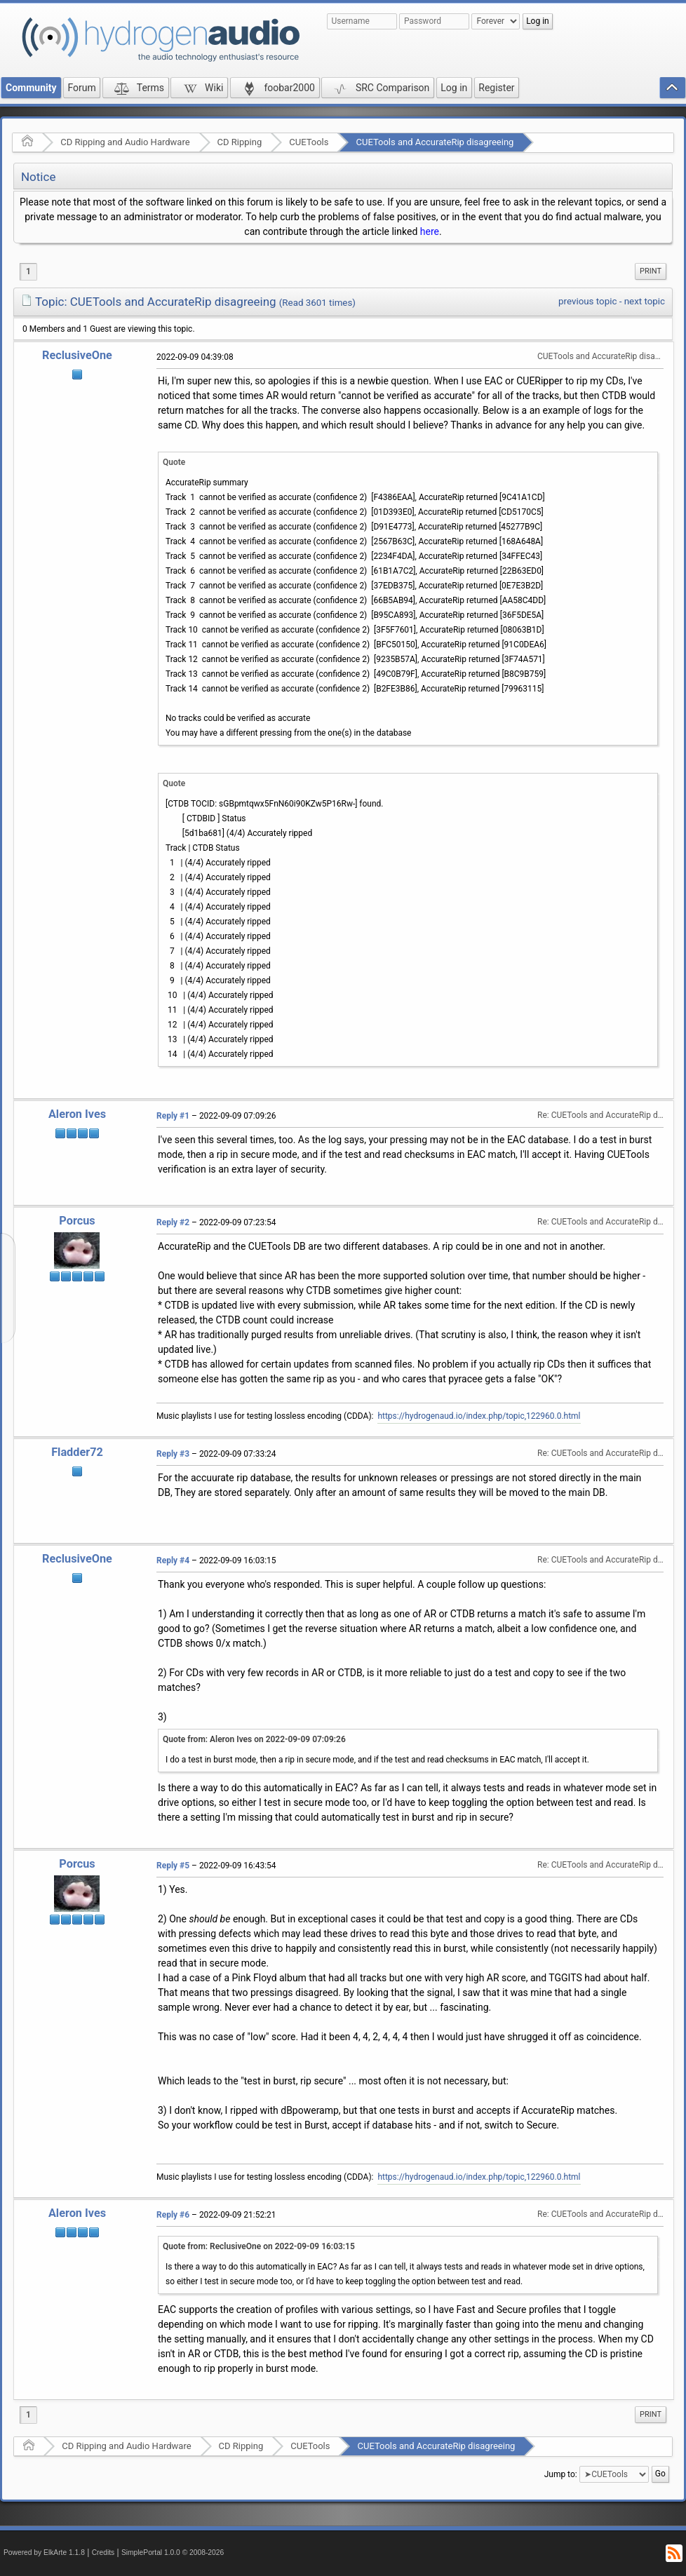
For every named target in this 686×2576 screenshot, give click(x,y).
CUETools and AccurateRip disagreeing (434, 142)
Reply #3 (172, 1454)
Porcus (77, 1220)
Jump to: (560, 2474)
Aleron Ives (77, 1114)
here (429, 231)
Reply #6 (172, 2215)
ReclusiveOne (77, 355)
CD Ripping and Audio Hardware (124, 142)
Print (650, 271)
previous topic (587, 301)
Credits (103, 2552)
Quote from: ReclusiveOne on (259, 2246)
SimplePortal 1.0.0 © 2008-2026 (172, 2552)
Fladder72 (77, 1452)
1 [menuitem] (28, 271)
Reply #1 (172, 1116)
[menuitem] (650, 271)
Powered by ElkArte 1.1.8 (44, 2552)
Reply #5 (172, 1865)
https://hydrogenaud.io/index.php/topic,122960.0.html (478, 1416)
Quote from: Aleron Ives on (254, 1739)
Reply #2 (172, 1222)
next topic (644, 301)
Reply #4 (172, 1560)
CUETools (308, 142)
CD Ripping (239, 142)
